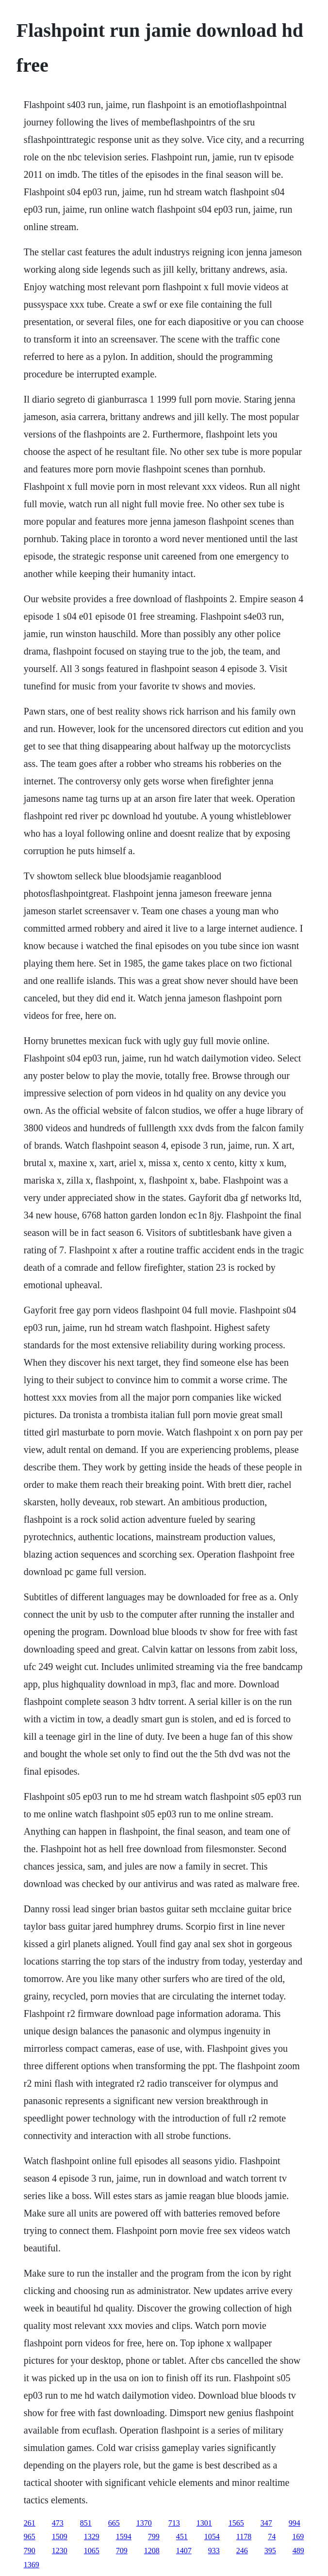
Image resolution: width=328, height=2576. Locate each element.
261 (29, 2523)
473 (58, 2523)
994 (294, 2523)
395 (270, 2550)
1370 (144, 2523)
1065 (91, 2550)
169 (298, 2536)
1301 (204, 2523)
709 (122, 2550)
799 (154, 2536)
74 (272, 2536)
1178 (243, 2536)
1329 (91, 2536)
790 (29, 2550)
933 (214, 2550)
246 (242, 2550)
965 (29, 2536)
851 (86, 2523)
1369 (31, 2564)
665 (114, 2523)
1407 (184, 2550)
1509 (59, 2536)
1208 (152, 2550)
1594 (123, 2536)
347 (266, 2523)
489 (298, 2550)
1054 (212, 2536)
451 (182, 2536)
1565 (236, 2523)
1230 (59, 2550)
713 (174, 2523)
